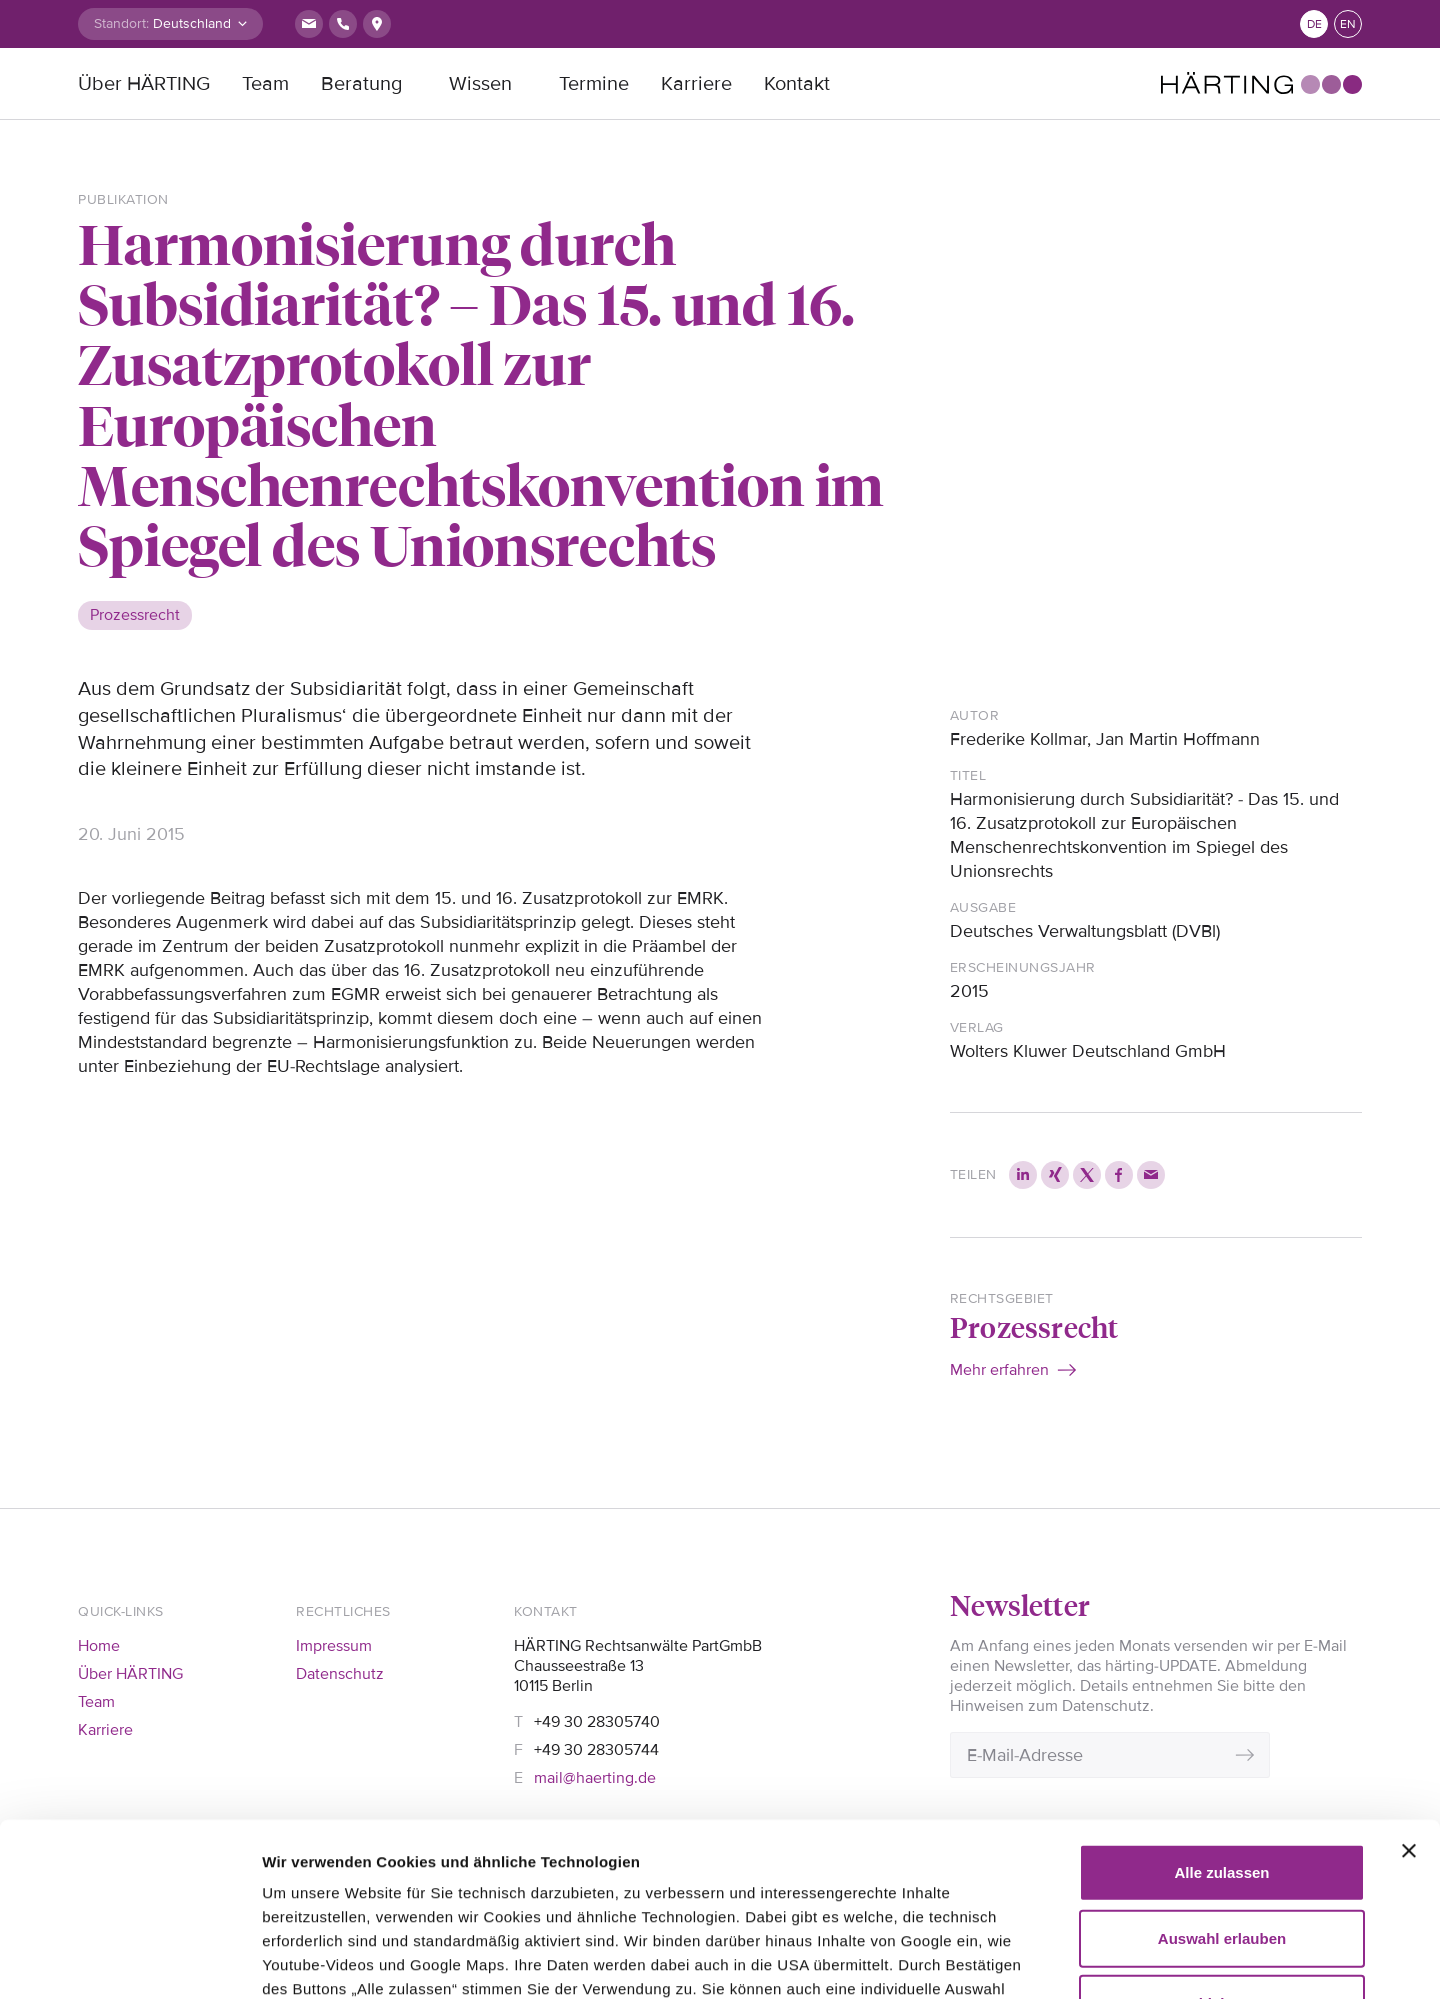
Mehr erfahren (999, 1370)
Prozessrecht (1034, 1326)
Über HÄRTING (144, 84)
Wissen (480, 84)
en (1348, 24)
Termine (594, 84)
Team (265, 84)
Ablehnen (1222, 1824)
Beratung (361, 84)
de (1314, 24)
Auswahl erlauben (1222, 1758)
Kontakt (797, 84)
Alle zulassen (1221, 1693)
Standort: (121, 23)
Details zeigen (1149, 1959)
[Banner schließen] (1409, 1672)
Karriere (696, 84)
